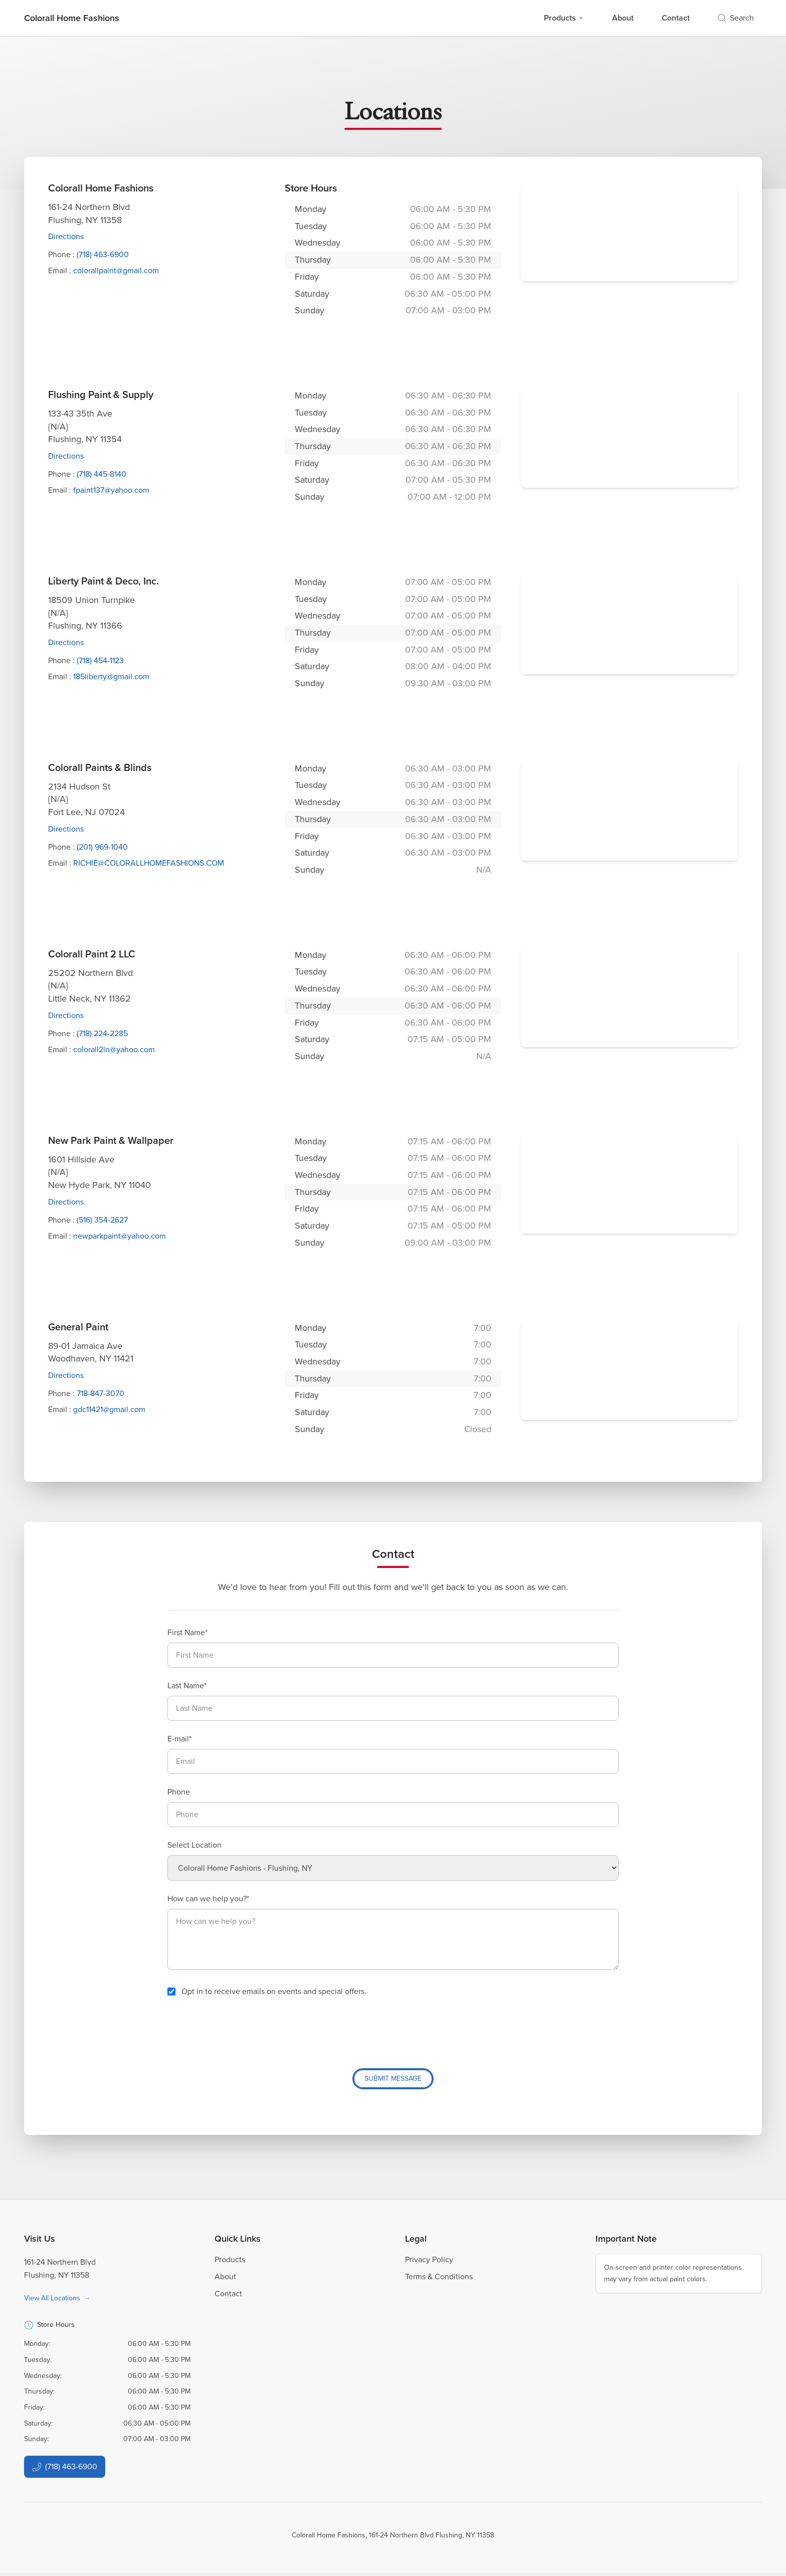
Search (736, 18)
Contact (676, 18)
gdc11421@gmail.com (109, 1409)
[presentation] (243, 2029)
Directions (66, 236)
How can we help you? (207, 1898)
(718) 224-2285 (102, 1033)
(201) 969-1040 (102, 847)
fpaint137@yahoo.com (111, 490)
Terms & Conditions (439, 2279)
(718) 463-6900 (103, 254)
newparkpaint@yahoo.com (119, 1236)
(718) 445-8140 (101, 474)
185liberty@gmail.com (111, 676)
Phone (178, 1792)
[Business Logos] (71, 18)
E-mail (178, 1738)
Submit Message (393, 2079)
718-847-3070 (100, 1393)
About (623, 18)
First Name (186, 1632)
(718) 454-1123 (100, 660)
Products (564, 18)
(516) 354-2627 (102, 1220)
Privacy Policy (429, 2262)
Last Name (185, 1685)
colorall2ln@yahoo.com (114, 1049)
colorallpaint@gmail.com (116, 270)
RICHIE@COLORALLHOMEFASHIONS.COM (148, 863)
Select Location (194, 1845)
